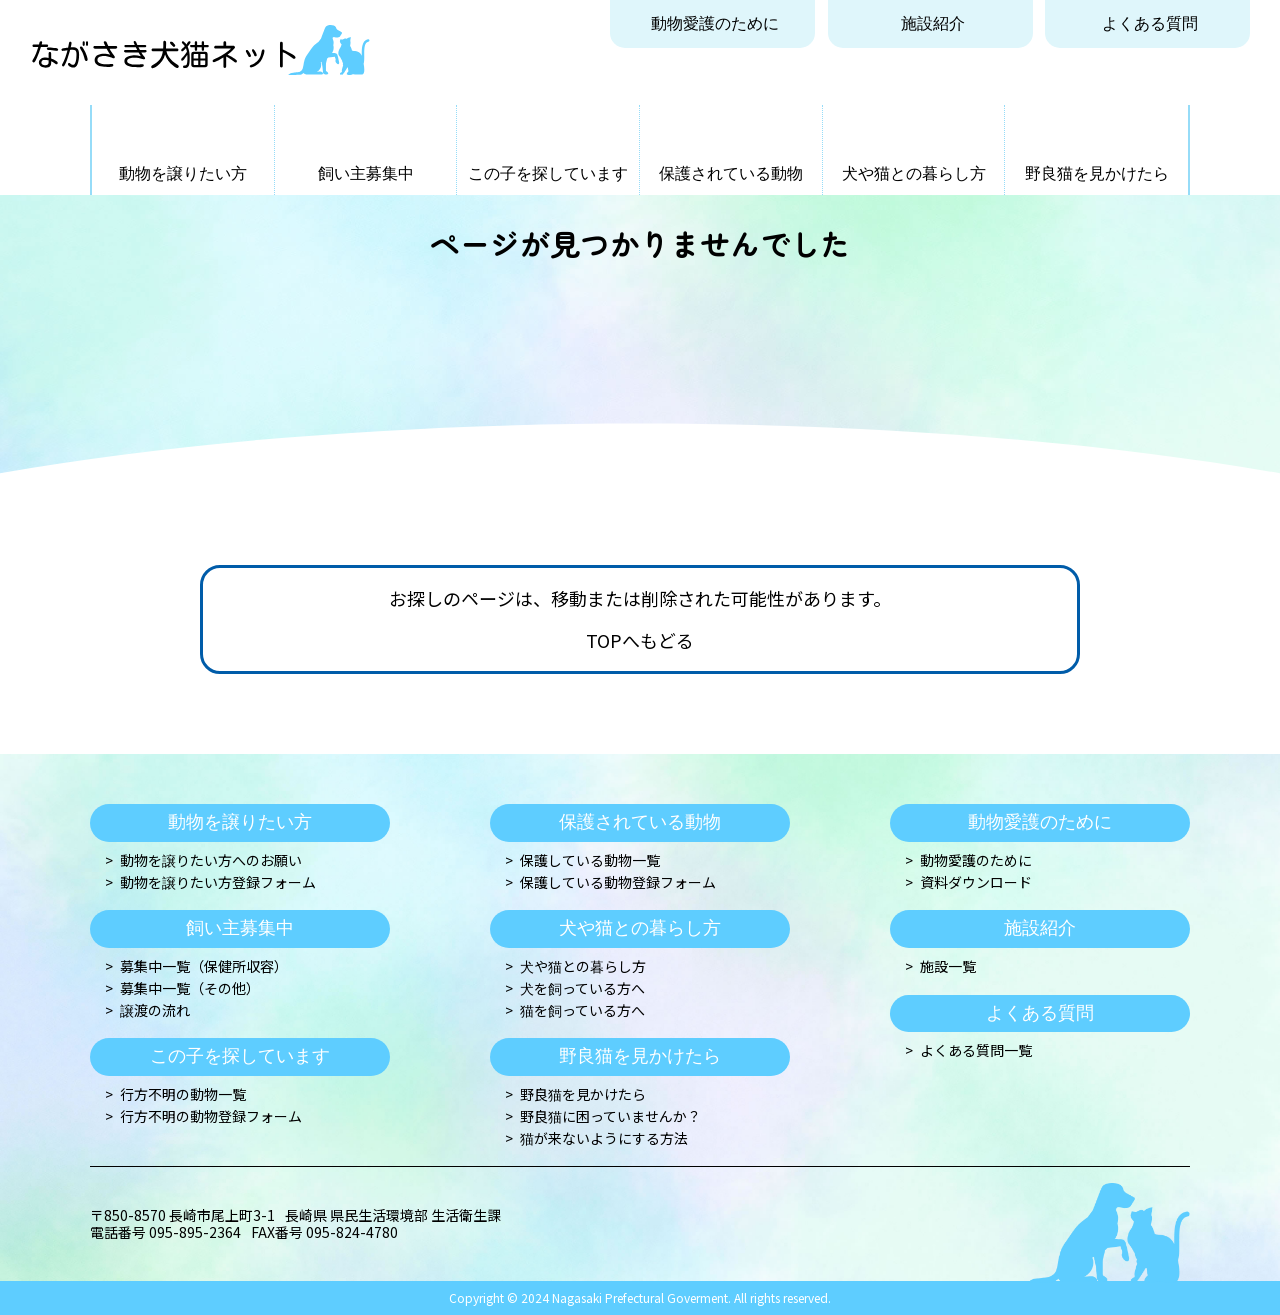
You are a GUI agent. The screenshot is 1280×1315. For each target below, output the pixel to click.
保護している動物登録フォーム (618, 882)
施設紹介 (933, 23)
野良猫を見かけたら (1097, 173)
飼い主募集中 (366, 173)
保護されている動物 (731, 173)
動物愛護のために (715, 23)
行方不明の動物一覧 (183, 1094)
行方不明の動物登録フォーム (211, 1116)
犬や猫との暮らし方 (914, 173)
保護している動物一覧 (590, 860)
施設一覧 (948, 966)
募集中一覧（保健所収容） (204, 966)
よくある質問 (1150, 23)
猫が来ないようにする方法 (604, 1138)
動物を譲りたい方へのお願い (211, 860)
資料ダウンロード (976, 882)
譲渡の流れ (155, 1010)
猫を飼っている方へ (582, 1010)
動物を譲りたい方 (183, 173)
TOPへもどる (640, 641)
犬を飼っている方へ (582, 988)
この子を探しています (548, 173)
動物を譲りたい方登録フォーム (218, 882)
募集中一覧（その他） (190, 988)
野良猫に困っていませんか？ (610, 1116)
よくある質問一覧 (976, 1050)
